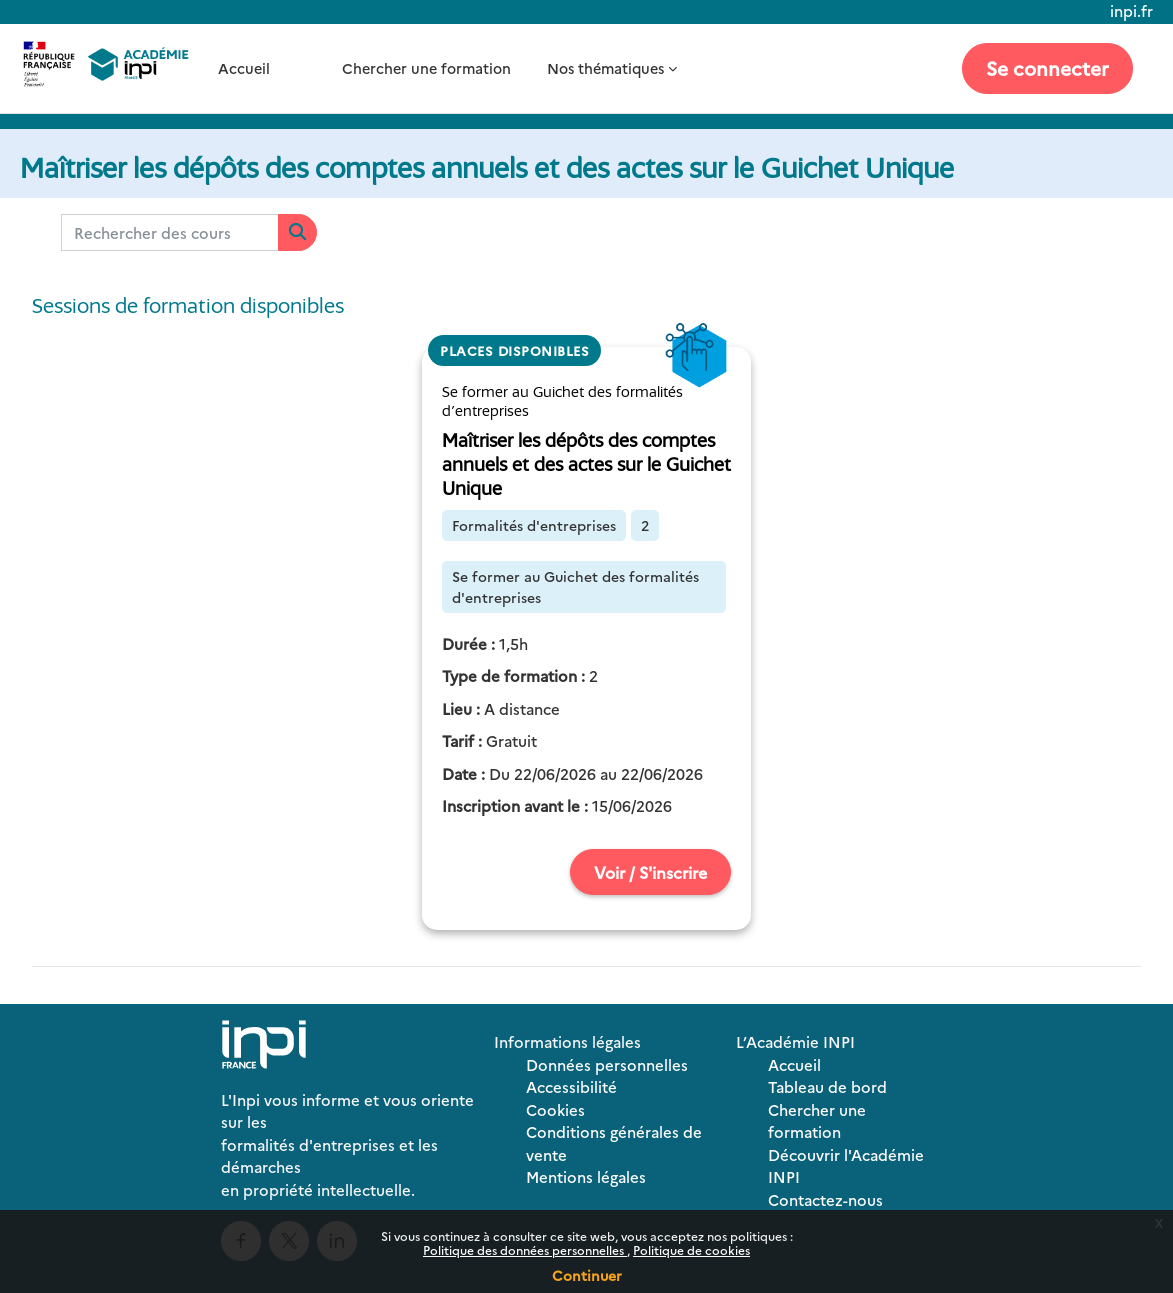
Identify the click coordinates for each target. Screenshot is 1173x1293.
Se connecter (1047, 67)
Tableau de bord (827, 1086)
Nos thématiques (605, 68)
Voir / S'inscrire (650, 872)
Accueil (244, 68)
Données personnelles (607, 1064)
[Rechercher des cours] (170, 232)
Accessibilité (571, 1086)
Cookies (555, 1109)
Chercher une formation (426, 68)
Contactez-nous (825, 1199)
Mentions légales (586, 1176)
